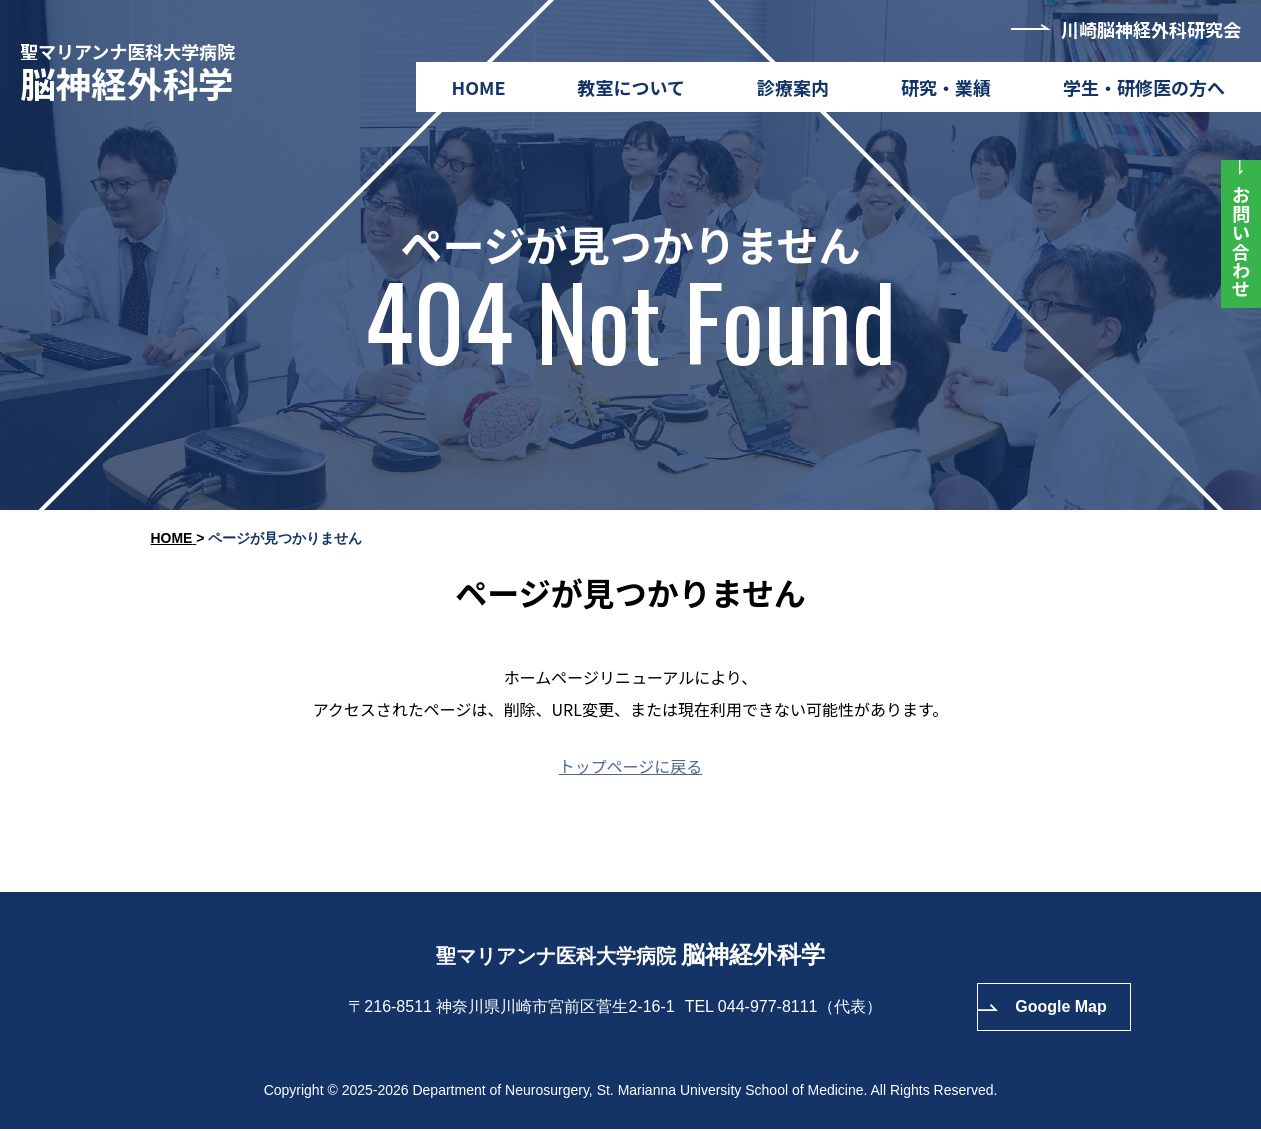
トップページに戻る (631, 766)
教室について (631, 87)
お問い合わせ (1241, 241)
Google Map (1061, 1008)
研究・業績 (946, 87)
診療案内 (793, 87)
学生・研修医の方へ (1144, 87)
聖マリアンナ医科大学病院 (134, 71)
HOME (479, 87)
